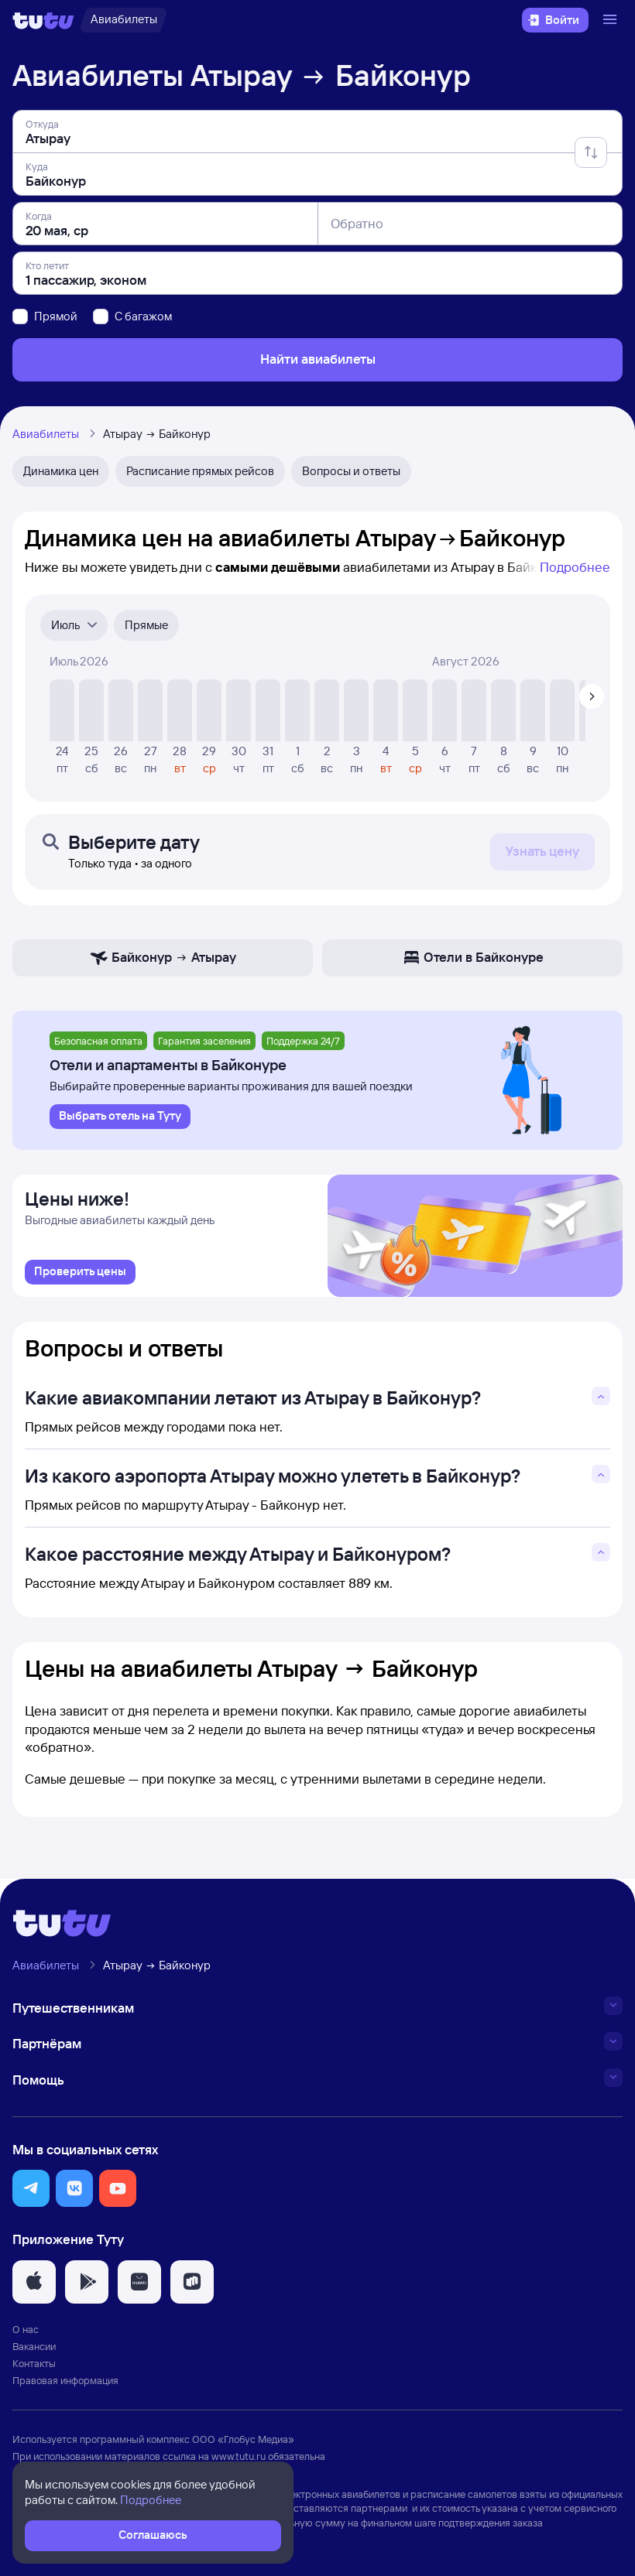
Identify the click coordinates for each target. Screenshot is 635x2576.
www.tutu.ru (238, 2456)
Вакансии (34, 2346)
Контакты (34, 2363)
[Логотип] (43, 20)
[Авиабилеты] (123, 20)
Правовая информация (65, 2380)
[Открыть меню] (612, 20)
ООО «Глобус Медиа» (243, 2439)
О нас (25, 2329)
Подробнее (575, 567)
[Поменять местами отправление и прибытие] (591, 152)
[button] (31, 2188)
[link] (80, 1272)
